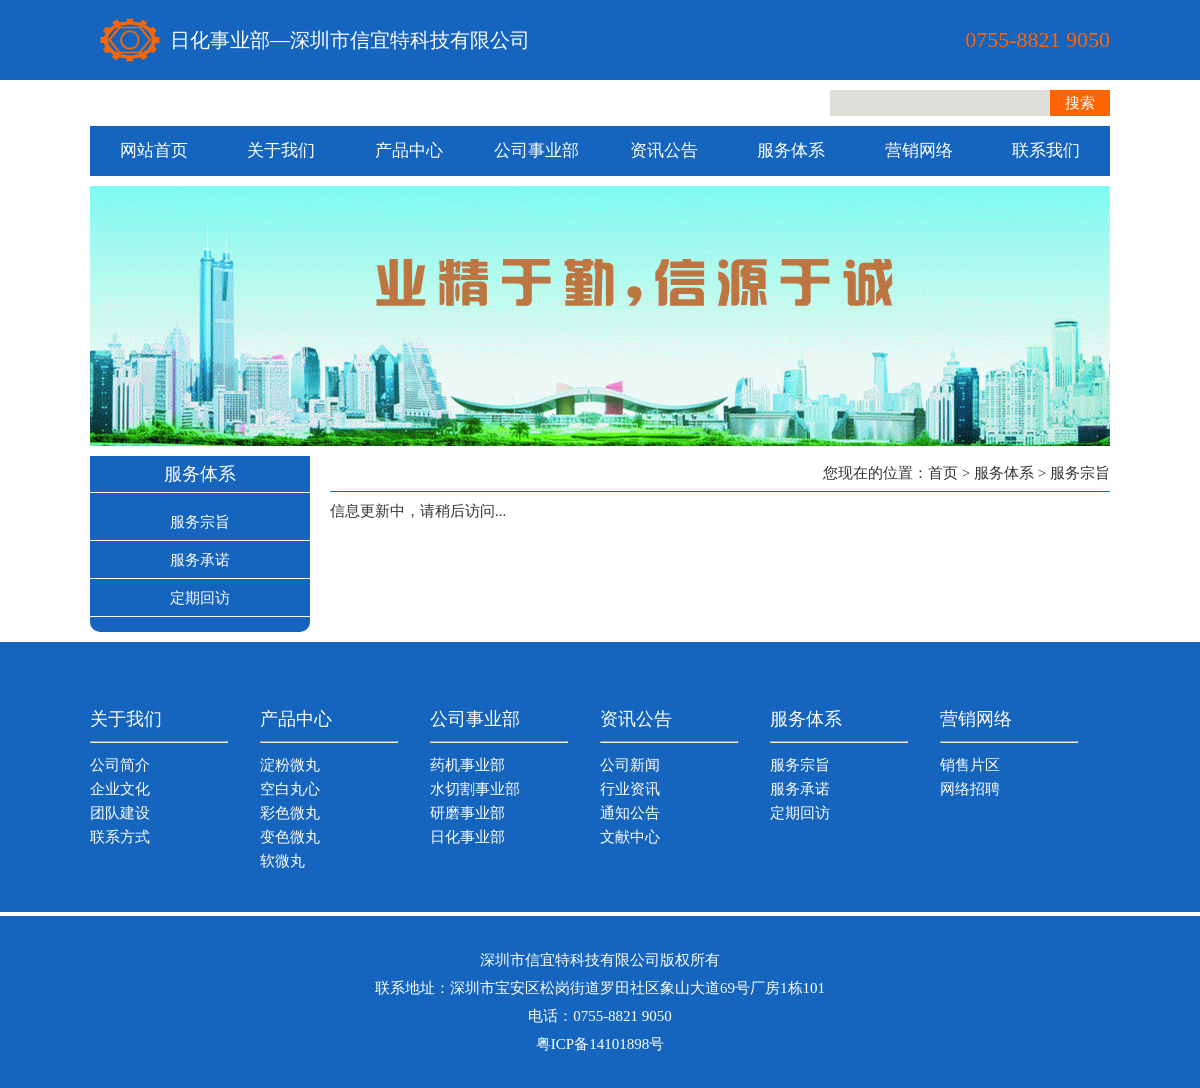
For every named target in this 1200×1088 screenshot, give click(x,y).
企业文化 (120, 789)
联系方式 (120, 837)
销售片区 (970, 765)
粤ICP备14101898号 (600, 1044)
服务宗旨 (200, 522)
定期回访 (200, 598)
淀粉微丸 (290, 765)
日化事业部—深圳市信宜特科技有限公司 (350, 40)
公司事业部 (536, 150)
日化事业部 (467, 837)
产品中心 (409, 150)
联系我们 (1046, 150)
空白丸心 (290, 789)
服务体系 (791, 150)
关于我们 (281, 150)
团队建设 (120, 813)
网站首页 (154, 150)
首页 (943, 473)
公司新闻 (630, 765)
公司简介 (120, 765)
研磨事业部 (467, 813)
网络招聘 (970, 789)
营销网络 (919, 150)
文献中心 (630, 837)
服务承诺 (200, 560)
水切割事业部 (475, 789)
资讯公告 (664, 150)
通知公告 (630, 813)
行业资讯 (630, 789)
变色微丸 (290, 837)
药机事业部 (467, 765)
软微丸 (282, 861)
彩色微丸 (290, 813)
